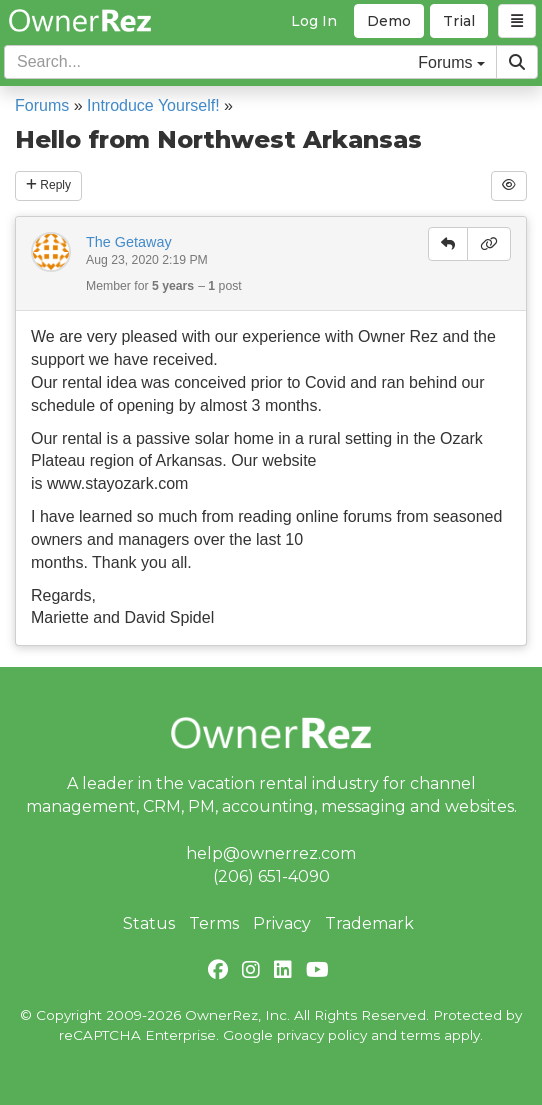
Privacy (282, 923)
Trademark (369, 923)
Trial (459, 21)
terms (420, 1035)
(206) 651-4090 (271, 876)
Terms (214, 923)
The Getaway (129, 242)
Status (149, 923)
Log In (314, 21)
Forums (42, 105)
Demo (389, 21)
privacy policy (322, 1035)
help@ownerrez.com (271, 853)
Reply (48, 185)
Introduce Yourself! (153, 105)
